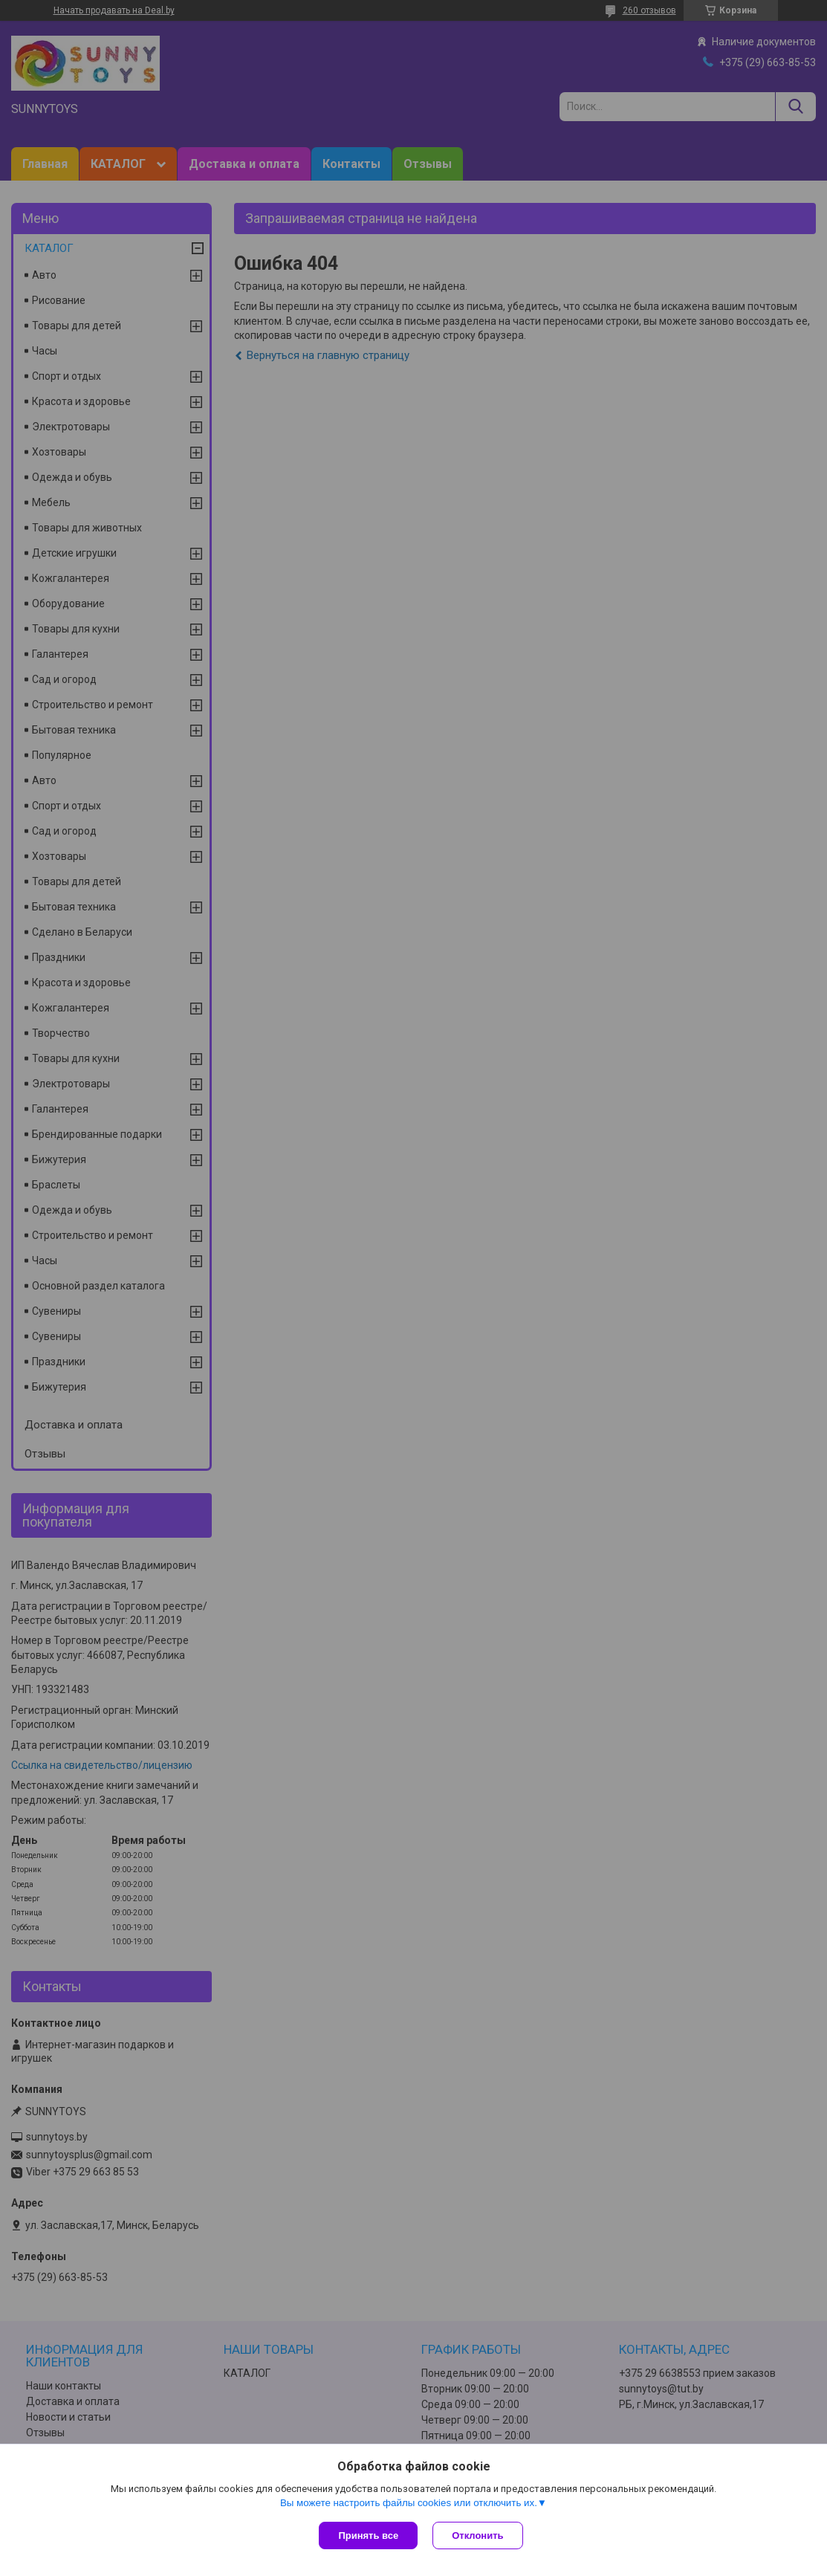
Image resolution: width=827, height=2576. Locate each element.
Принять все (368, 2535)
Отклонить (477, 2535)
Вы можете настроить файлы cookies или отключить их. (408, 2502)
